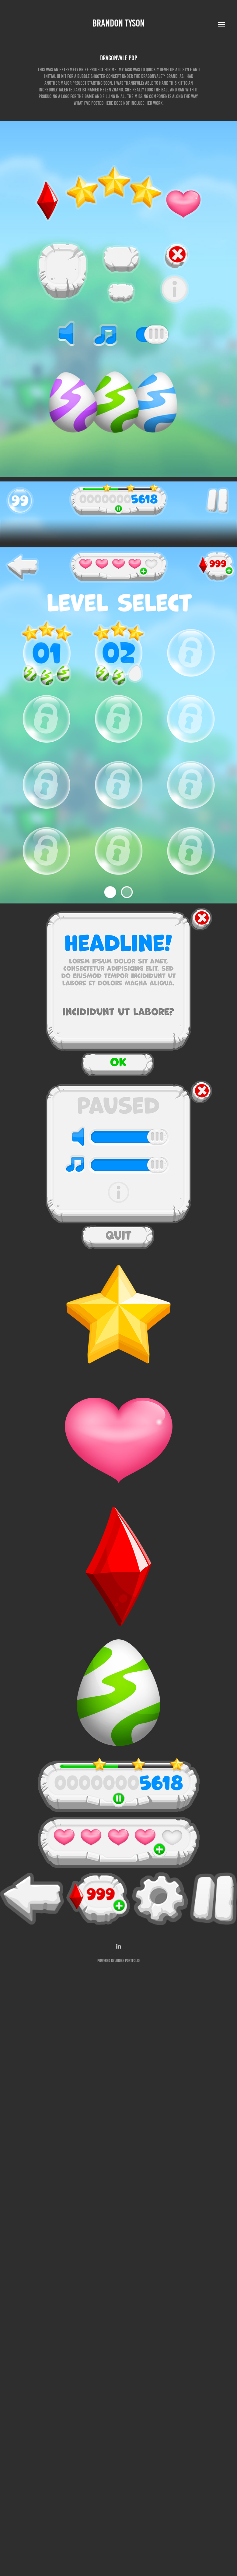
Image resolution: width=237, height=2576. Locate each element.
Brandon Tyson (118, 23)
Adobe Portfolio (127, 1960)
